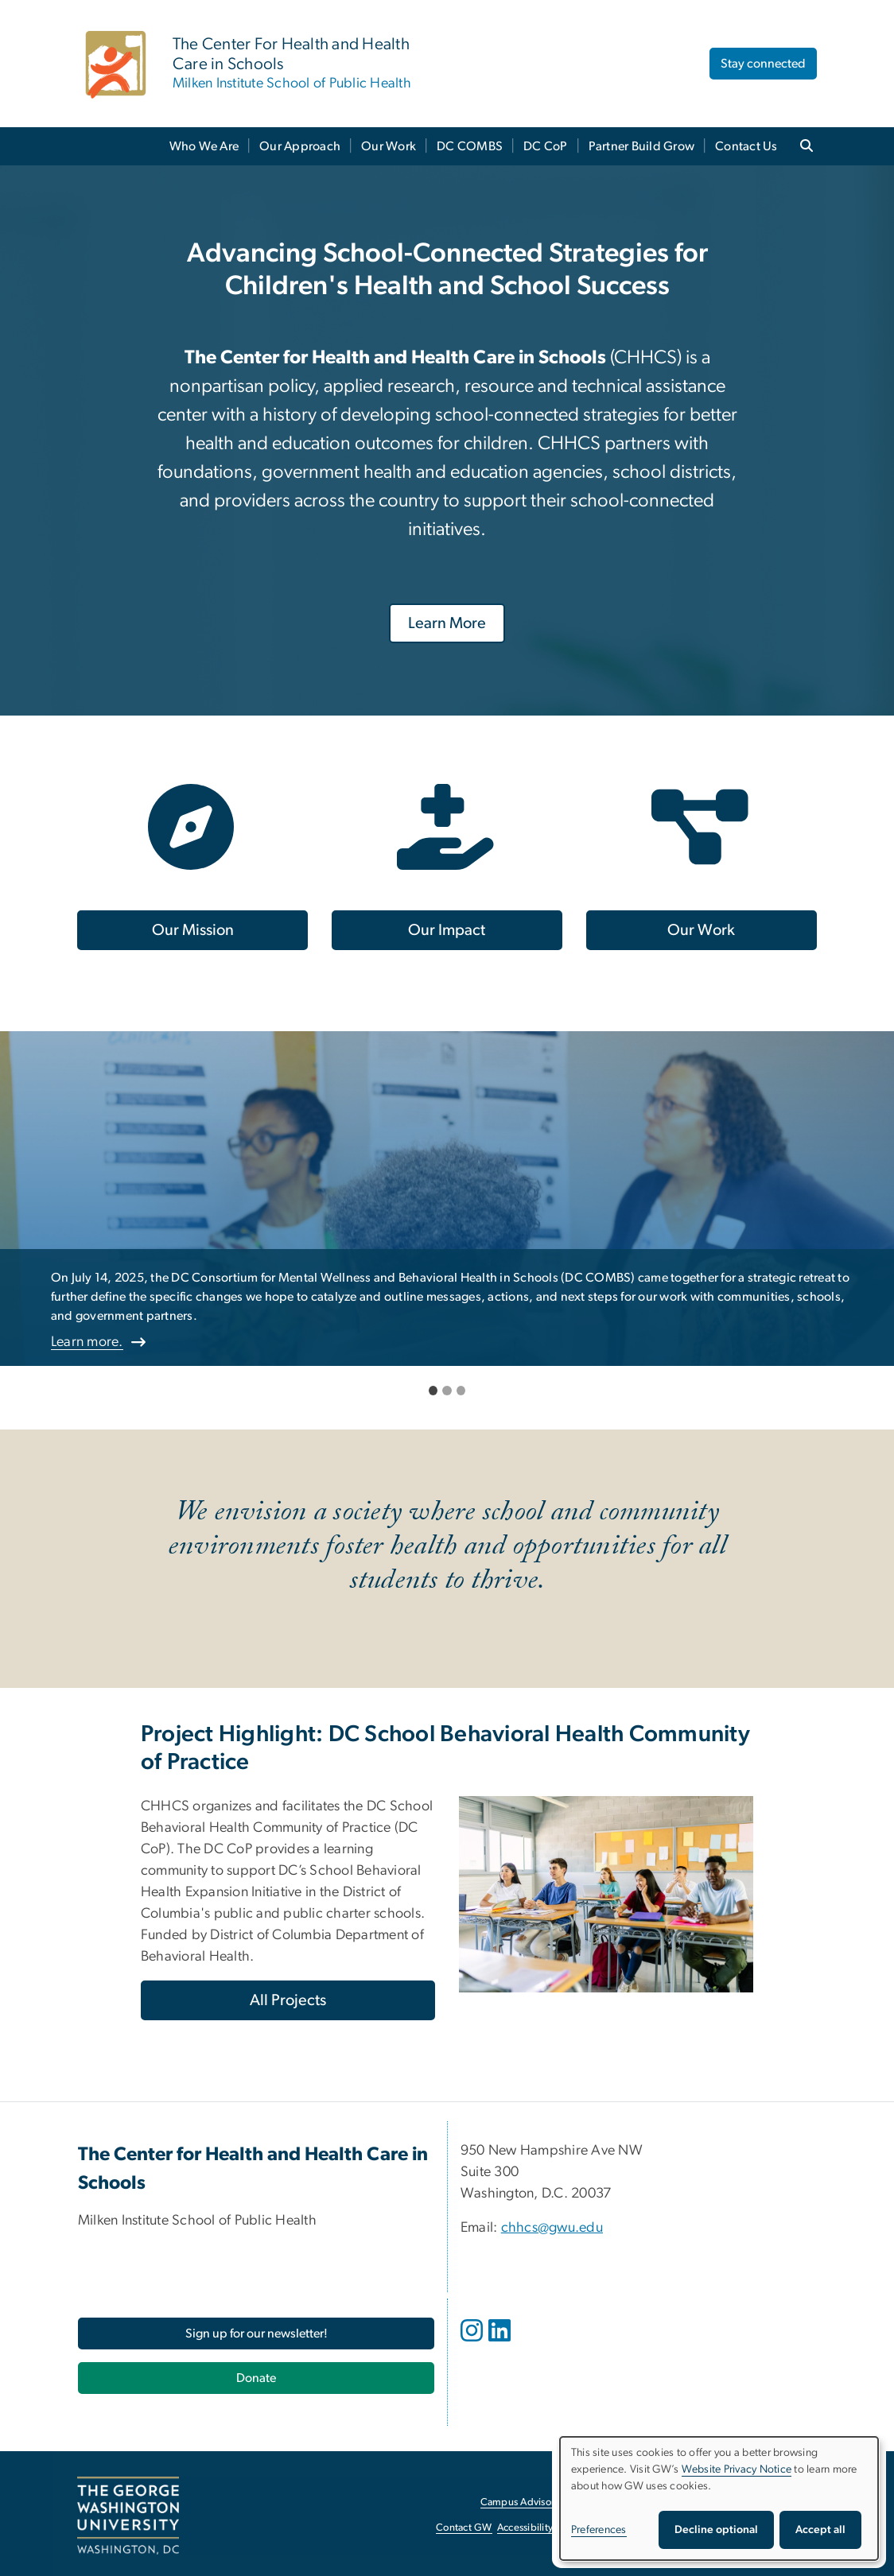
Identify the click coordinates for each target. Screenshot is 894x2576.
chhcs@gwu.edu (552, 2228)
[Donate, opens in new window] (256, 2378)
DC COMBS (470, 146)
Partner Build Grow (642, 146)
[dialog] (719, 2498)
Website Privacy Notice (737, 2469)
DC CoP (545, 146)
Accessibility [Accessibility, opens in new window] (525, 2528)
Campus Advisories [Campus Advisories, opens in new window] (523, 2502)
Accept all (820, 2529)
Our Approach (299, 146)
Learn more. (87, 1342)
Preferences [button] (599, 2529)
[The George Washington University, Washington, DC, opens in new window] (128, 2516)
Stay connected (763, 63)
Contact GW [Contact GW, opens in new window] (464, 2528)
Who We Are (204, 146)
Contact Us (746, 146)
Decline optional (716, 2529)
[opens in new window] (473, 2342)
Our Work (388, 146)
